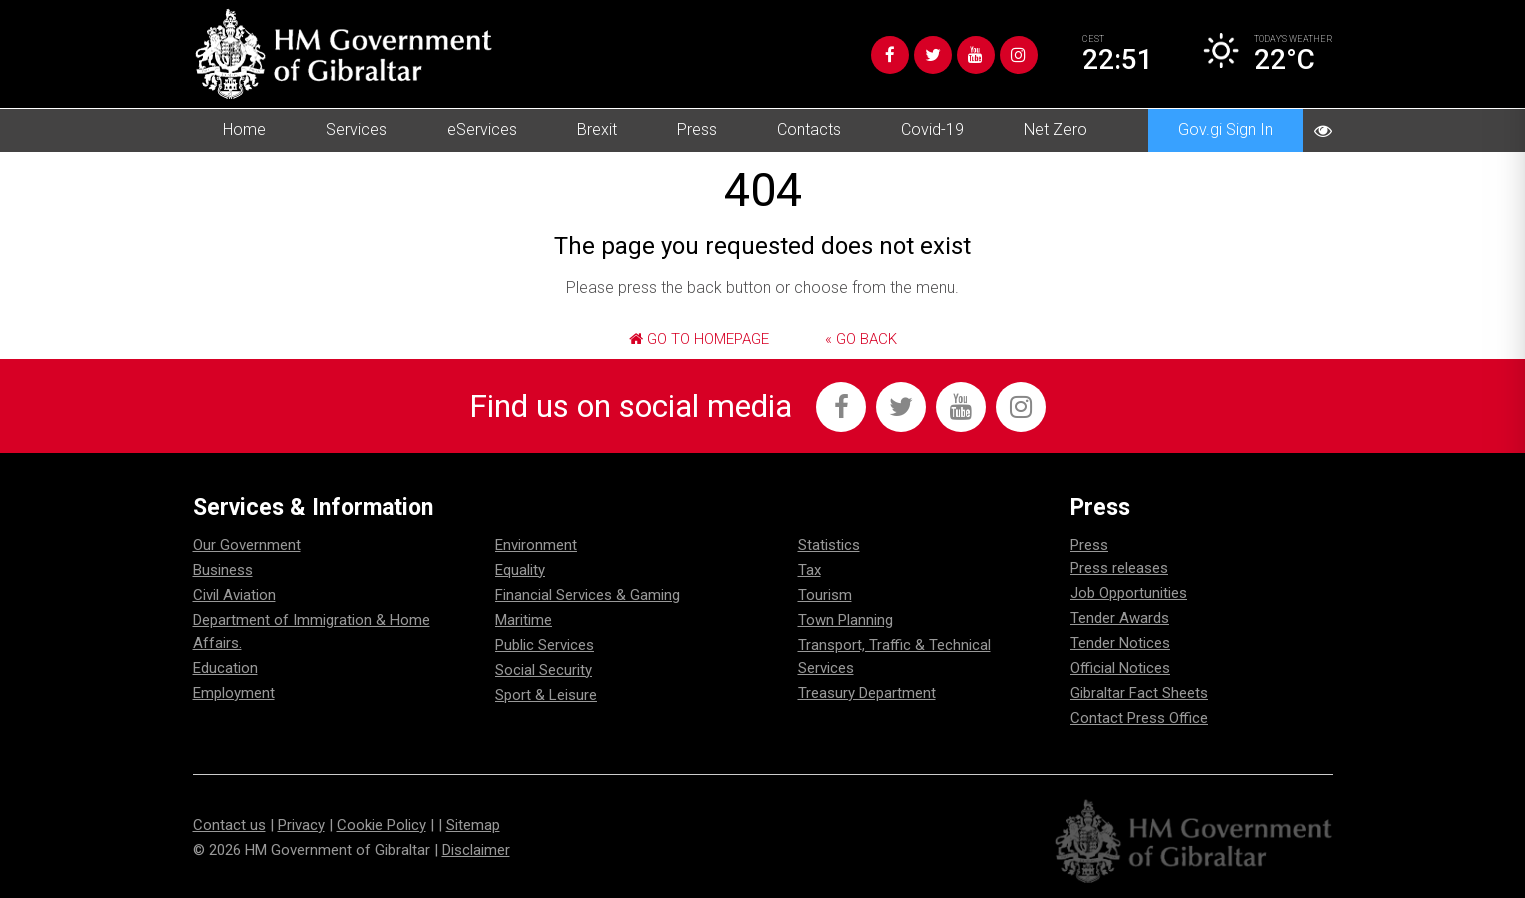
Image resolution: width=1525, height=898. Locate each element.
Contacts (809, 129)
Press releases (1119, 568)
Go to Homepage (699, 339)
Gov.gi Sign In (1225, 129)
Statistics (829, 545)
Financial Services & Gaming (587, 595)
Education (225, 668)
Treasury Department (867, 693)
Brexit (597, 129)
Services (356, 129)
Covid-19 (932, 129)
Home (244, 129)
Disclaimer (476, 850)
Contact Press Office (1139, 718)
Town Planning (845, 620)
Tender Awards (1119, 618)
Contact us (229, 825)
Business (223, 570)
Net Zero (1055, 129)
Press (697, 129)
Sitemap (473, 825)
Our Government (247, 545)
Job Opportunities (1128, 593)
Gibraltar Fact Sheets (1139, 693)
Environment (536, 545)
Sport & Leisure (546, 695)
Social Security (543, 670)
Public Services (544, 645)
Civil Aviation (234, 595)
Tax (809, 570)
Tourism (825, 595)
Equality (520, 570)
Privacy (301, 825)
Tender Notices (1120, 643)
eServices (482, 129)
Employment (234, 693)
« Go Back (861, 339)
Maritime (523, 620)
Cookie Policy (381, 825)
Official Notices (1120, 668)
